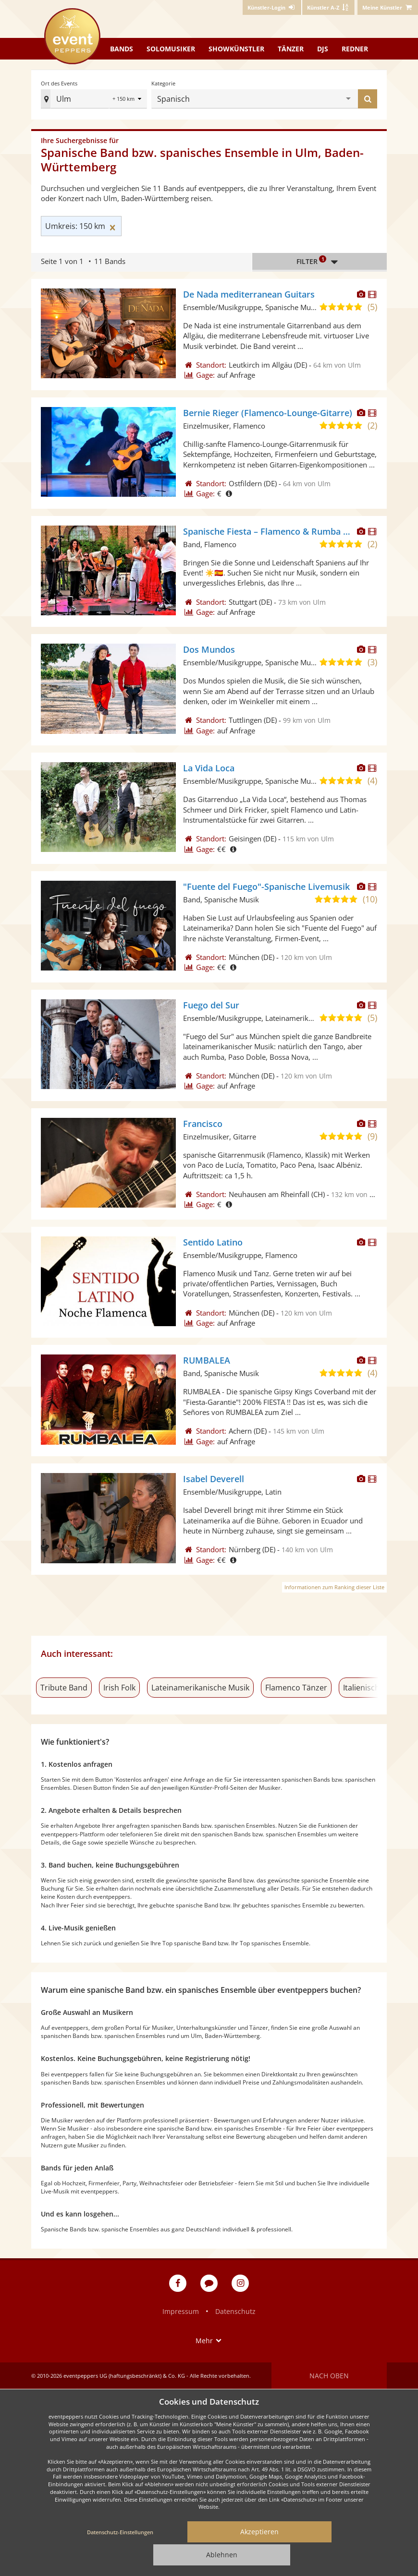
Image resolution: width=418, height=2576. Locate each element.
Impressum (180, 2311)
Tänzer (291, 48)
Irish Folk (119, 1687)
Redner (355, 48)
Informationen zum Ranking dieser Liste (334, 1587)
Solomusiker (171, 48)
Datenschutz (235, 2311)
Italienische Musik (375, 1687)
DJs (322, 48)
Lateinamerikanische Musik (200, 1687)
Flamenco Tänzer (296, 1687)
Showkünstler (236, 48)
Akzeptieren (259, 2531)
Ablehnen (221, 2554)
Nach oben (329, 2375)
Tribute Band (63, 1687)
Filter (319, 261)
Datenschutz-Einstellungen (120, 2532)
